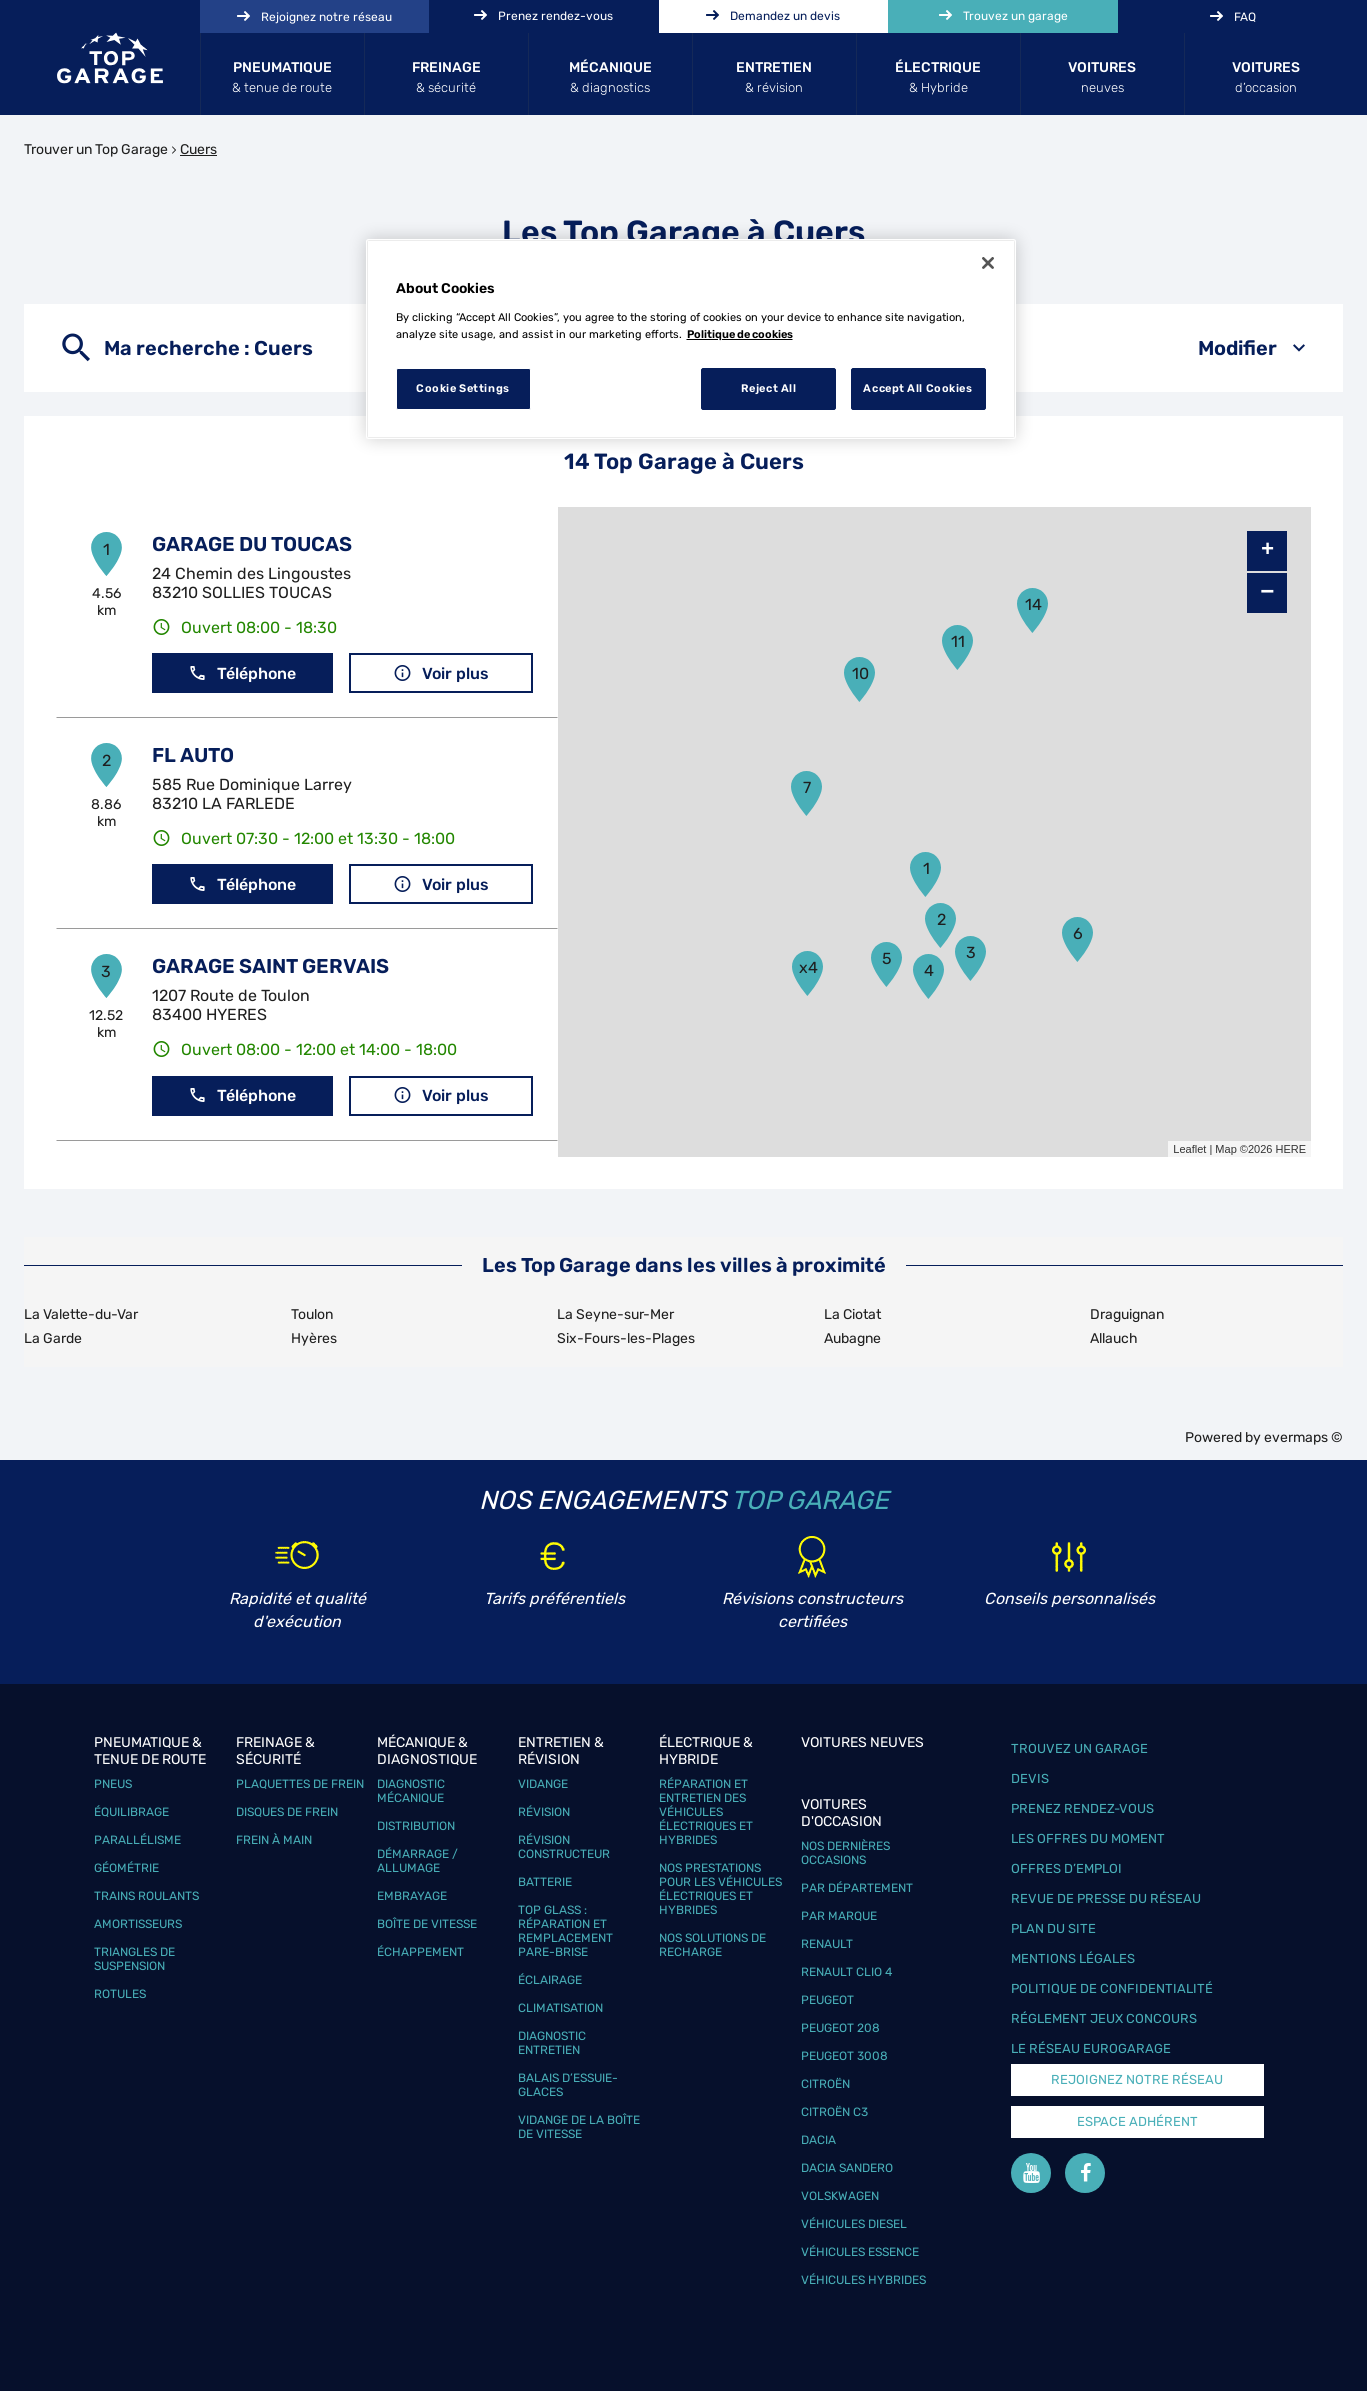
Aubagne (852, 1338)
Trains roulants (146, 1896)
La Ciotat (852, 1314)
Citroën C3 (834, 2112)
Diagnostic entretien (552, 2043)
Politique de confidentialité (1112, 1988)
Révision (544, 1812)
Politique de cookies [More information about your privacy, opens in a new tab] (740, 334)
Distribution (416, 1826)
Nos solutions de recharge (712, 1945)
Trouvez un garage (1079, 1748)
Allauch (1114, 1338)
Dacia (818, 2140)
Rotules (120, 1994)
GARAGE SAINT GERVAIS (270, 966)
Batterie (545, 1882)
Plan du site (1053, 1928)
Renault (827, 1944)
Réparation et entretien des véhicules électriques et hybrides (706, 1812)
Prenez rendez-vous (1082, 1808)
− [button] (1267, 592)
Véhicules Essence (860, 2252)
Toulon (312, 1314)
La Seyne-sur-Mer (615, 1314)
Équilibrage (131, 1812)
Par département (857, 1888)
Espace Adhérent (1137, 2121)
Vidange (543, 1784)
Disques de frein (287, 1812)
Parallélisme (137, 1840)
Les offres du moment (1088, 1838)
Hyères (314, 1338)
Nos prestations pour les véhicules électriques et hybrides (720, 1889)
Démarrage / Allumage (417, 1861)
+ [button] (1267, 551)
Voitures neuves (862, 1742)
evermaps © (1303, 1437)
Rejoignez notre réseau (1137, 2079)
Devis (1030, 1778)
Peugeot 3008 (844, 2056)
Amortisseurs (138, 1924)
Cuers (198, 149)
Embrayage (412, 1896)
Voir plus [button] (441, 673)
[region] (691, 339)
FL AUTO (193, 755)
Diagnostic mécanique (411, 1791)
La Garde (53, 1338)
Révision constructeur (564, 1847)
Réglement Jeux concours (1104, 2018)
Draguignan (1127, 1314)
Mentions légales (1073, 1958)
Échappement (420, 1952)
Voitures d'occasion (841, 1813)
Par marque (839, 1916)
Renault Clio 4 (846, 1972)
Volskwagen (840, 2196)
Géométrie (126, 1868)
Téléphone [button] (242, 673)
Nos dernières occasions (845, 1853)
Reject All (769, 388)
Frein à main (274, 1840)
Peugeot (827, 2000)
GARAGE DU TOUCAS (252, 544)
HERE (1290, 1149)
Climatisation (560, 2008)
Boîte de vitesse (427, 1924)
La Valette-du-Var (81, 1314)
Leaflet (1189, 1149)
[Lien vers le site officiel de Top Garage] (110, 58)
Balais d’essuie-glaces (568, 2085)
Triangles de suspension (134, 1959)
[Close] (988, 263)
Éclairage (550, 1980)
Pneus (113, 1784)
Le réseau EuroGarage (1091, 2048)
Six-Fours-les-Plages (626, 1338)
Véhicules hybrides (863, 2280)
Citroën (825, 2084)
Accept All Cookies (917, 388)
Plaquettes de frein (300, 1784)
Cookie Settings (463, 388)
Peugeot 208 (840, 2028)
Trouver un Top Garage (96, 149)
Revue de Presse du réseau (1106, 1898)
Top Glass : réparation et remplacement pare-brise (565, 1931)
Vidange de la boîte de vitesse (579, 2127)
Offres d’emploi (1066, 1868)
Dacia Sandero (847, 2168)
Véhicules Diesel (854, 2224)
